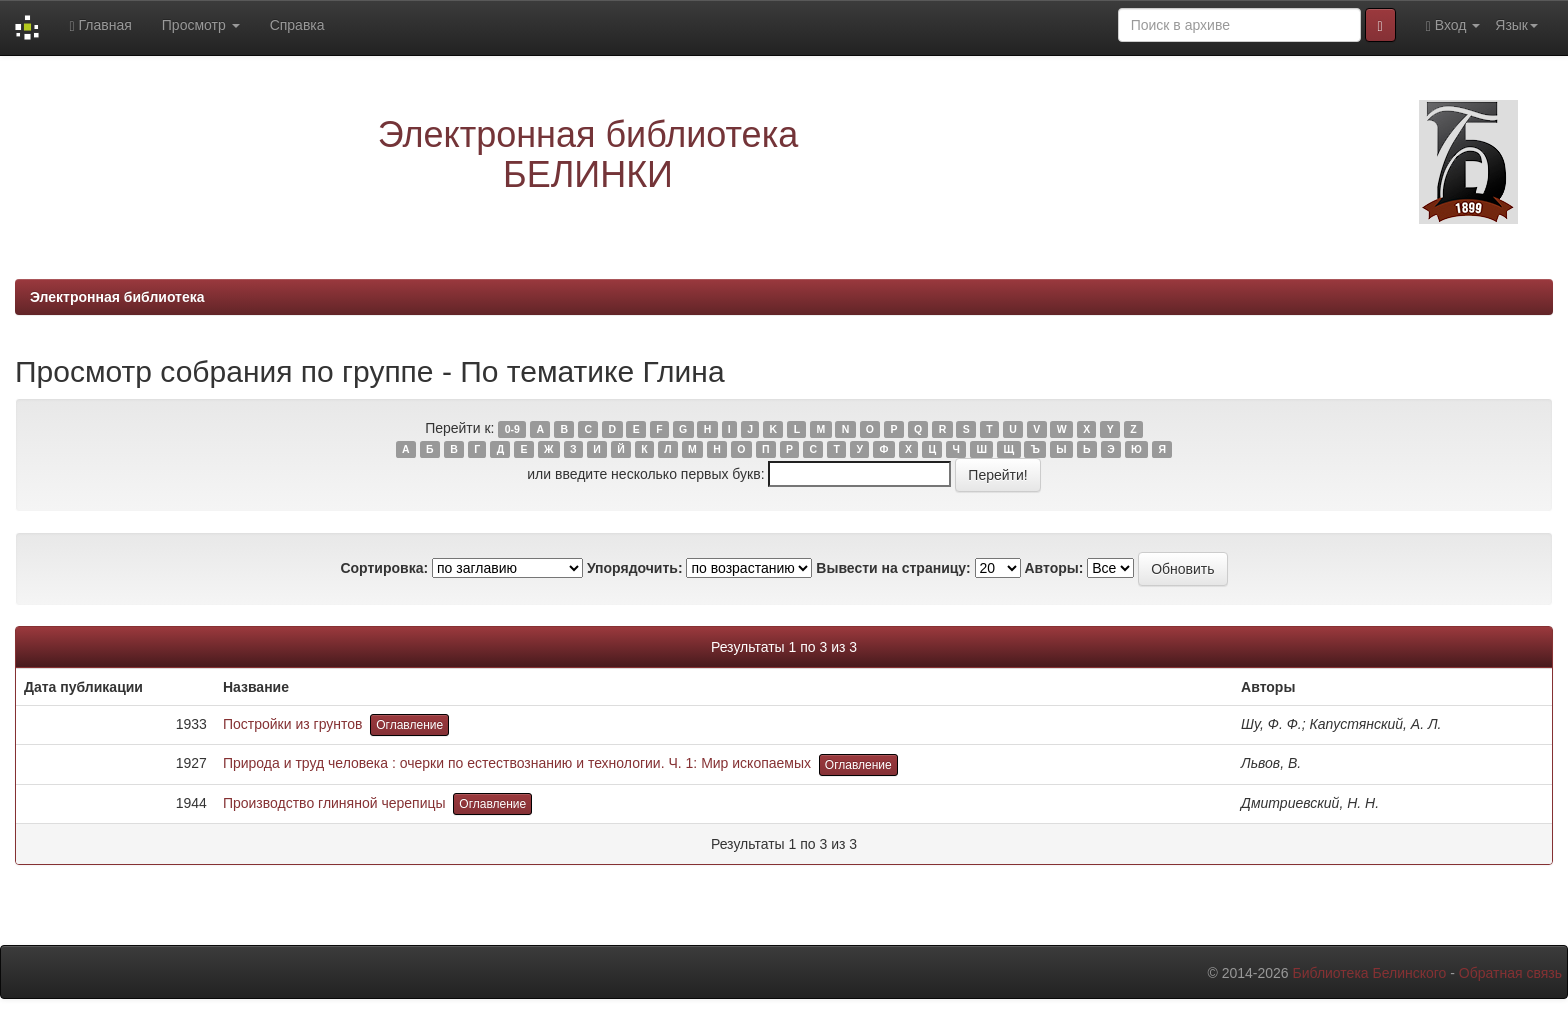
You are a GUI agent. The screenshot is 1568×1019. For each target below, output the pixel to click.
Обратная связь (1510, 973)
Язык (1516, 25)
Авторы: (1053, 568)
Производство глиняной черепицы (334, 803)
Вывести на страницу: (893, 568)
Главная (100, 25)
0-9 (512, 429)
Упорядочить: (635, 568)
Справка (297, 25)
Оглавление (409, 725)
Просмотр (201, 25)
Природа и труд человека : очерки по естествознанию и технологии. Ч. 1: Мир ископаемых (517, 763)
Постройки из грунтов (293, 724)
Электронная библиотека (117, 297)
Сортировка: (384, 568)
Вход (1453, 25)
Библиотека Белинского (1369, 973)
